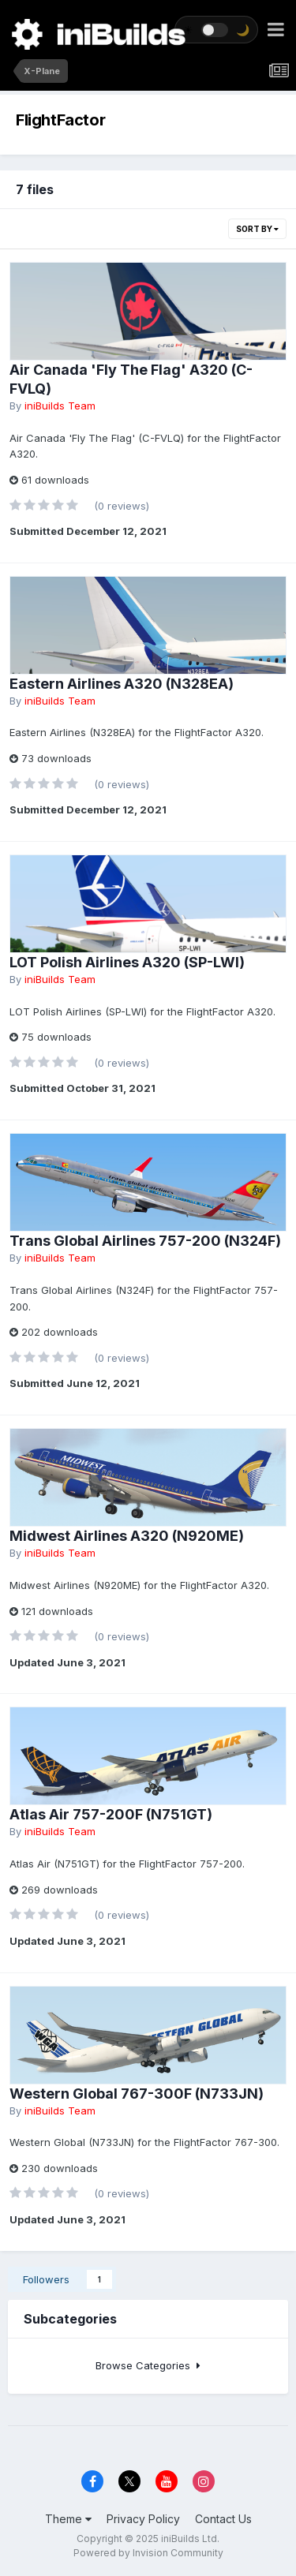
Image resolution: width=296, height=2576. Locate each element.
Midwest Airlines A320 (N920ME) (126, 1535)
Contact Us (223, 2519)
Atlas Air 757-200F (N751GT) (110, 1814)
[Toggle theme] (216, 29)
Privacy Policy (143, 2519)
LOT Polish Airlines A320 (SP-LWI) (127, 962)
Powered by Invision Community (148, 2553)
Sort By (257, 229)
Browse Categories (148, 2365)
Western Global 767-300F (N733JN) (136, 2093)
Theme (68, 2519)
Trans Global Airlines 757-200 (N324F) (145, 1240)
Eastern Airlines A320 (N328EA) (121, 683)
